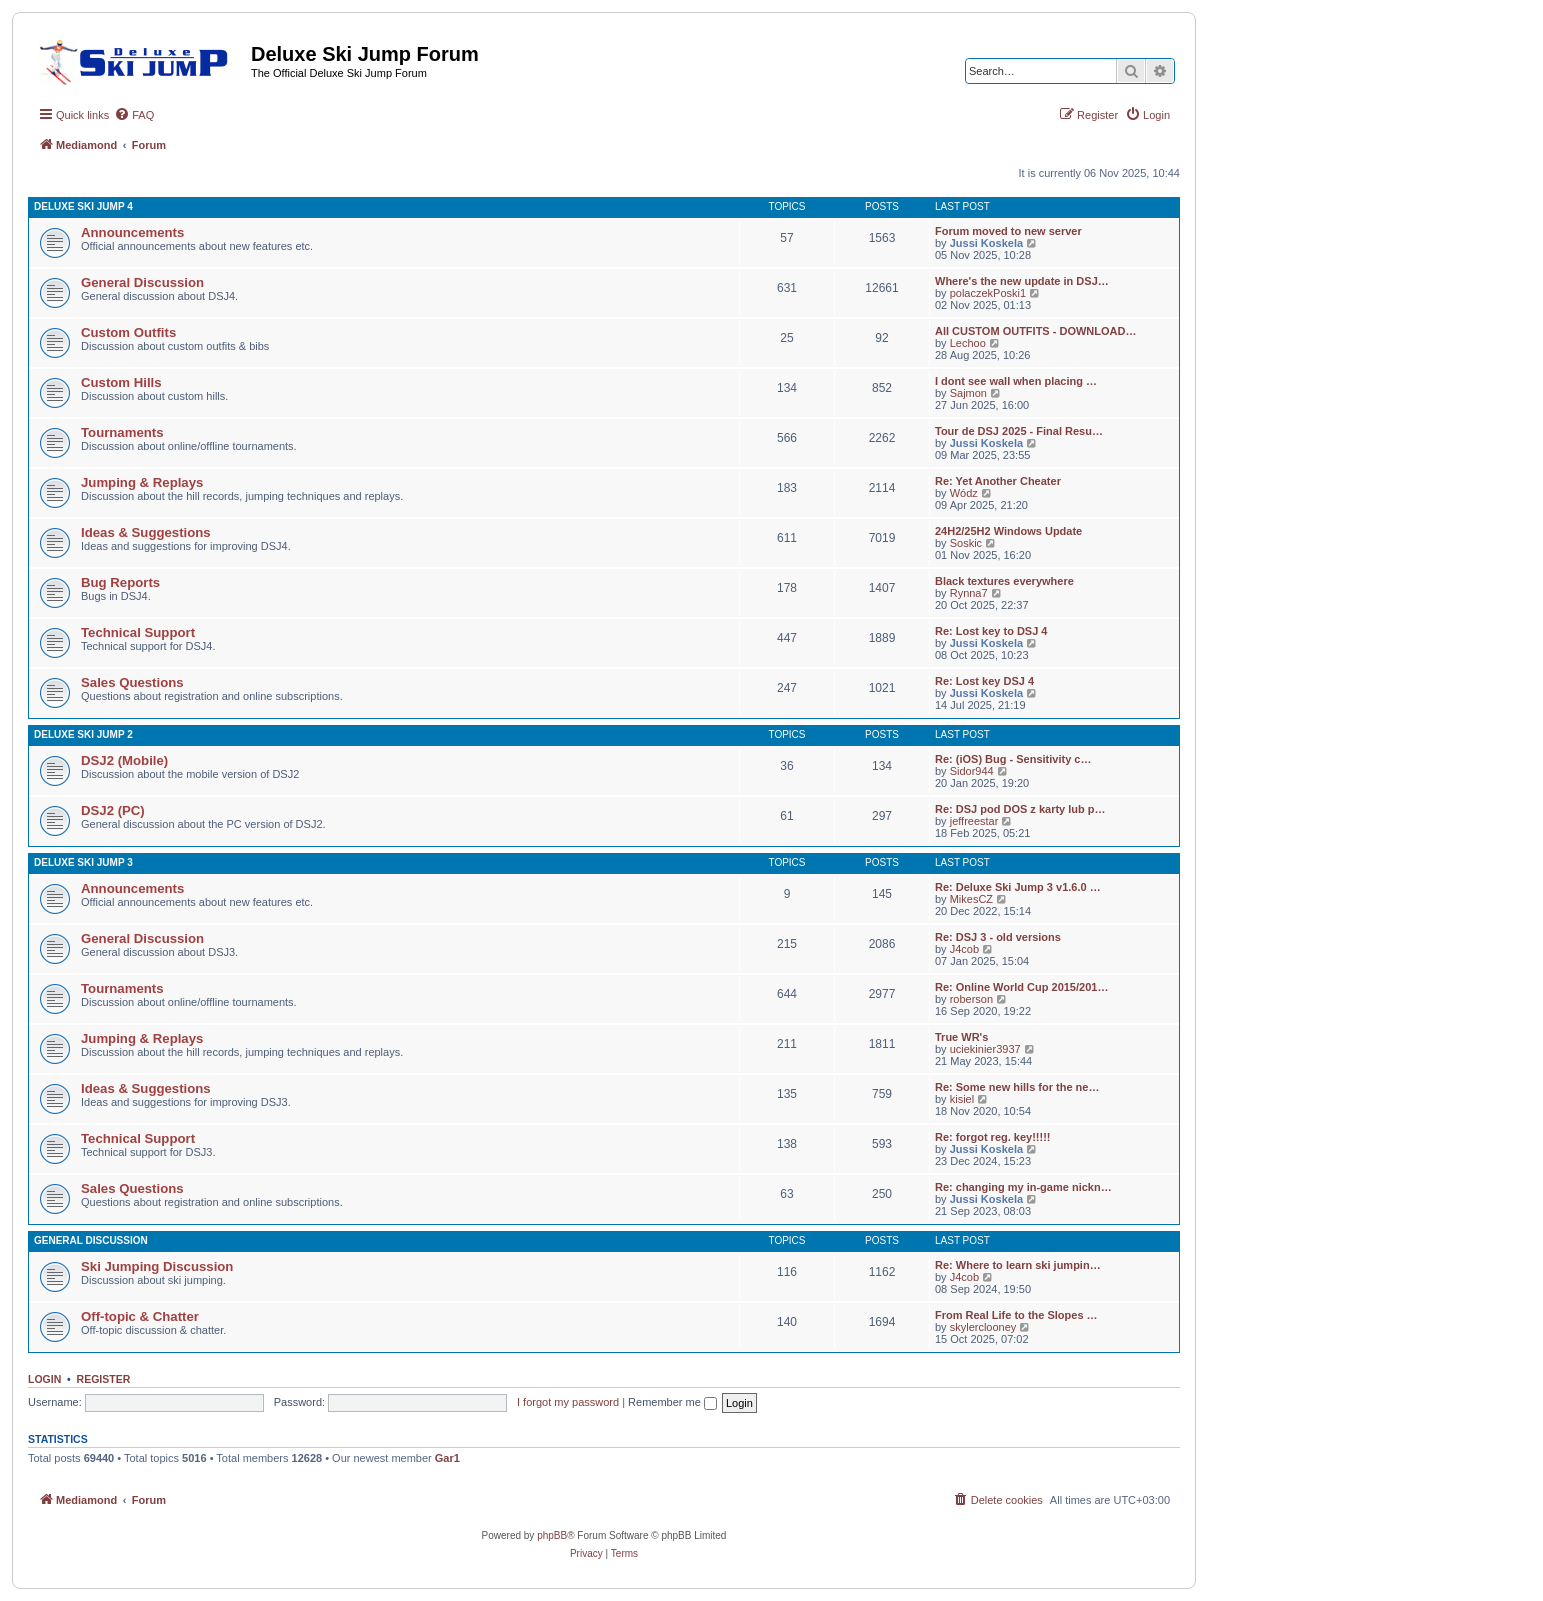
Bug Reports (120, 582)
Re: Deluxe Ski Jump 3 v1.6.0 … (1018, 887)
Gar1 (447, 1458)
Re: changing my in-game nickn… (1023, 1187)
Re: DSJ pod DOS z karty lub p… (1020, 809)
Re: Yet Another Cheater (998, 481)
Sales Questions (132, 682)
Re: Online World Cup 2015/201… (1021, 987)
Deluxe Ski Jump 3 (83, 862)
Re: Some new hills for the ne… (1017, 1087)
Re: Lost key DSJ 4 (984, 681)
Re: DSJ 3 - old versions (998, 937)
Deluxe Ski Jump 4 (83, 206)
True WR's (961, 1037)
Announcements (132, 232)
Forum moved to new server (1008, 231)
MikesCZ (971, 899)
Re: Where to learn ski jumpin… (1018, 1265)
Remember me (672, 1402)
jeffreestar (974, 821)
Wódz (964, 493)
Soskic (966, 543)
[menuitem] (134, 115)
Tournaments (122, 432)
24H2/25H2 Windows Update (1008, 531)
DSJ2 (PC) (113, 810)
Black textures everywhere (1004, 581)
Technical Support (138, 632)
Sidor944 (972, 771)
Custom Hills (121, 382)
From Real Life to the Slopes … (1016, 1315)
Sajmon (968, 393)
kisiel (962, 1099)
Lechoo (968, 343)
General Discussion (142, 282)
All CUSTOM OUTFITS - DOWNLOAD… (1035, 331)
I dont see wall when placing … (1016, 381)
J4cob (964, 949)
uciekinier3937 (985, 1049)
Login (44, 1379)
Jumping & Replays (142, 482)
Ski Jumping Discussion (157, 1266)
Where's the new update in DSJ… (1022, 281)
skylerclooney (983, 1327)
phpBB (552, 1535)
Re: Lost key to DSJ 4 (991, 631)
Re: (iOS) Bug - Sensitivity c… (1013, 759)
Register (104, 1379)
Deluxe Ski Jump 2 (83, 734)
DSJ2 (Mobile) (124, 760)
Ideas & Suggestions (146, 532)
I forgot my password (568, 1402)
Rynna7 (969, 593)
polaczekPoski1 (988, 293)
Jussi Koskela (986, 243)
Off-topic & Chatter (140, 1316)
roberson (971, 999)
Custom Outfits (128, 332)
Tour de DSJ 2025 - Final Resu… (1019, 431)
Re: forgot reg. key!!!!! (993, 1137)
